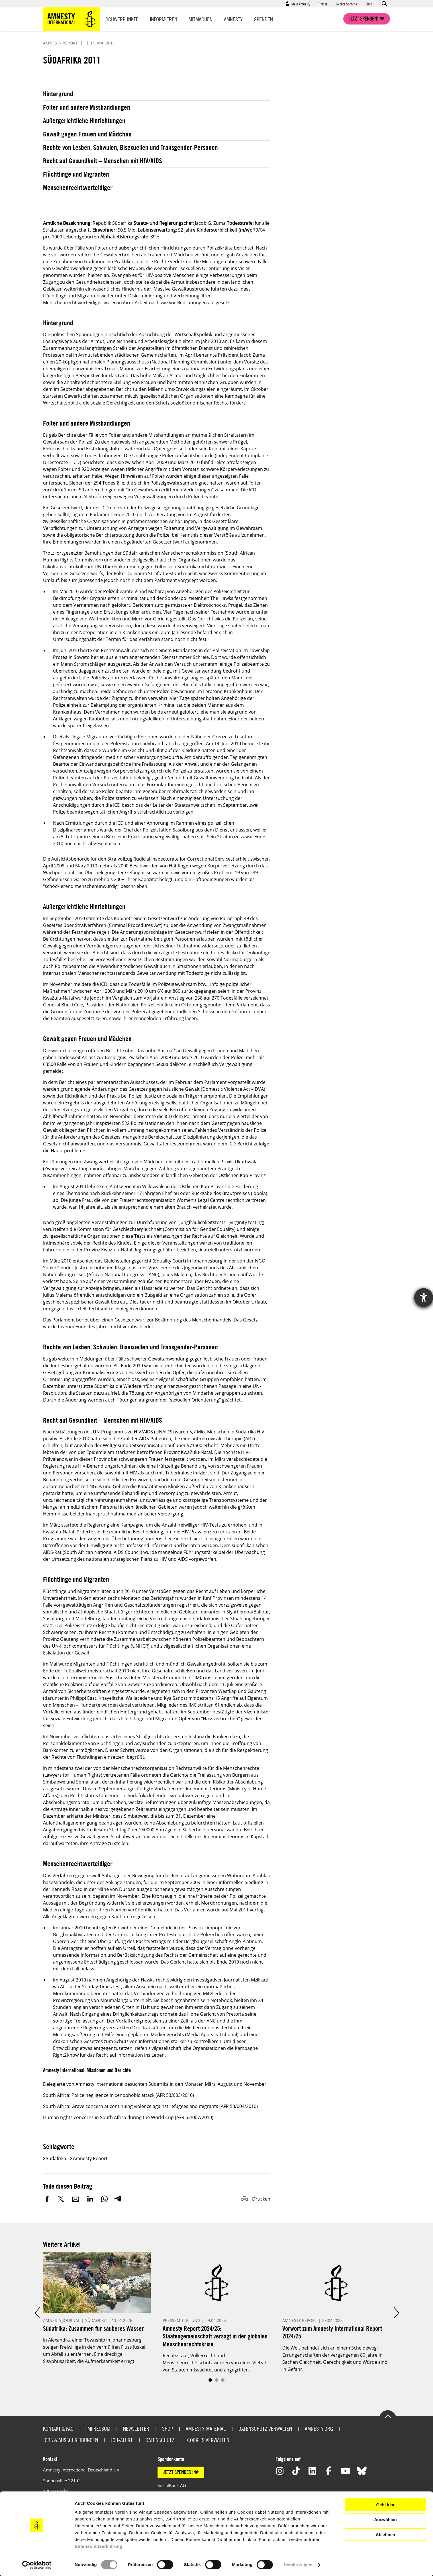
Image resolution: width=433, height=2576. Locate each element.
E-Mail (76, 2199)
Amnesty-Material (206, 2428)
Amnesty (233, 19)
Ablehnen (385, 2534)
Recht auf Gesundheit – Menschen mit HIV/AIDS (102, 160)
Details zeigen (298, 2564)
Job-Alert (122, 2440)
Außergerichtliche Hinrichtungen (84, 120)
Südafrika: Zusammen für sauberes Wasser (93, 2328)
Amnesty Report (90, 2158)
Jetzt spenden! (364, 19)
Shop (368, 3)
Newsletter (136, 2428)
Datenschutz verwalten (265, 2428)
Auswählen (385, 2519)
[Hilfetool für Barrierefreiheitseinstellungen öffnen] (423, 1297)
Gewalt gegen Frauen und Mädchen (87, 134)
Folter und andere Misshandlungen (86, 107)
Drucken (255, 2199)
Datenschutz (160, 2440)
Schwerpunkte (122, 19)
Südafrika (56, 2158)
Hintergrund (58, 93)
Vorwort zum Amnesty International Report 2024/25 (332, 2332)
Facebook (47, 2199)
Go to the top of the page (387, 2416)
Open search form (384, 3)
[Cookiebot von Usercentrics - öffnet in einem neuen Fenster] (37, 2565)
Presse (323, 3)
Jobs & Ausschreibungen (70, 2440)
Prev (36, 2313)
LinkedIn (90, 2199)
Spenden (263, 19)
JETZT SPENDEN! (178, 2472)
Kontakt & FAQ (58, 2428)
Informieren (163, 19)
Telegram (117, 2199)
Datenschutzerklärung (98, 2546)
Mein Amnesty (300, 3)
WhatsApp (104, 2199)
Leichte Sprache (346, 3)
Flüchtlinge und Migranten (76, 174)
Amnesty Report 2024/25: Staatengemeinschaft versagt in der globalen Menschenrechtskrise (215, 2336)
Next (396, 2313)
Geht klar (385, 2504)
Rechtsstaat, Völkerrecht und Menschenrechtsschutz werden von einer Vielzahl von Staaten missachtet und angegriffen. (216, 2362)
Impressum (98, 2428)
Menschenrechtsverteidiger (78, 187)
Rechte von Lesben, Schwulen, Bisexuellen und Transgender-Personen (130, 147)
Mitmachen (201, 19)
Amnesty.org (319, 2428)
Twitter (61, 2199)
